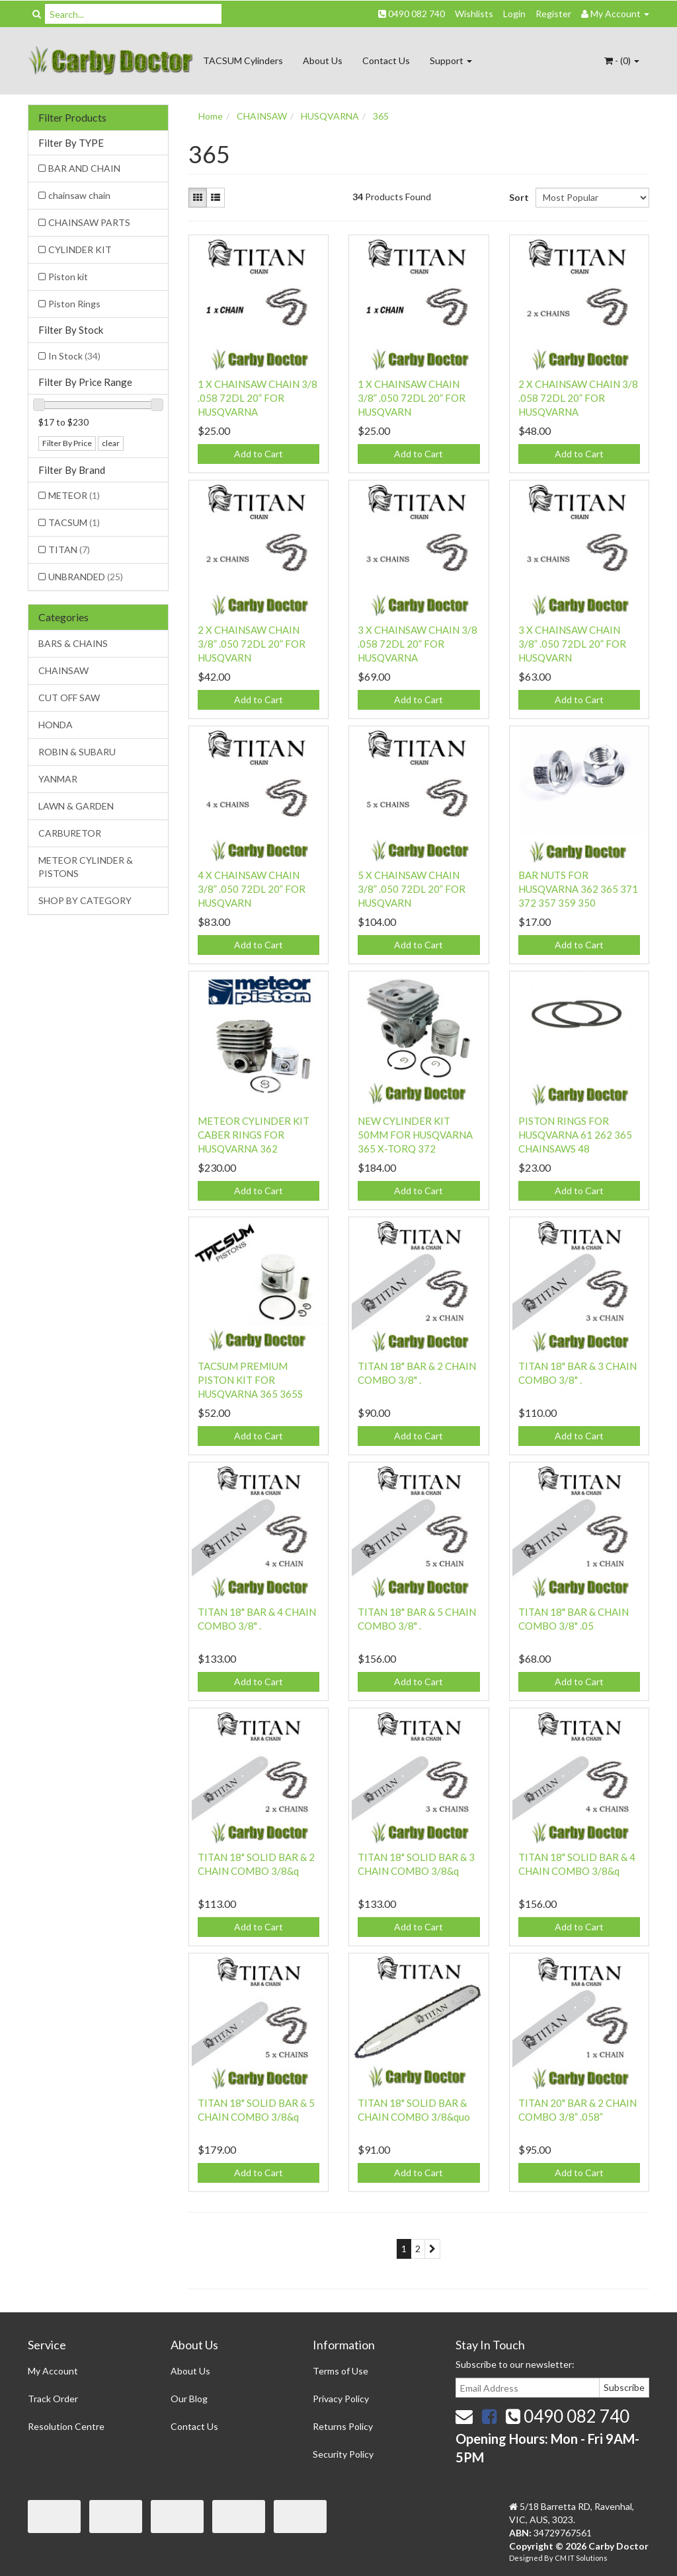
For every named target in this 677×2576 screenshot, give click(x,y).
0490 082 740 (411, 13)
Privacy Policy (341, 2398)
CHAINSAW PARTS (89, 222)
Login (514, 13)
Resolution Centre (66, 2426)
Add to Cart (258, 453)
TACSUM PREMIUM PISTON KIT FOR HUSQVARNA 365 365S (250, 1380)
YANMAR (57, 778)
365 (381, 116)
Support (451, 60)
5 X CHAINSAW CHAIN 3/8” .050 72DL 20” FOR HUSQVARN (411, 889)
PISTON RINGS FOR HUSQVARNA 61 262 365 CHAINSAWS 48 (575, 1135)
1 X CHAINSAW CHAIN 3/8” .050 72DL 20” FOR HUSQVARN (411, 398)
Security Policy (343, 2454)
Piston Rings (74, 303)
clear (111, 443)
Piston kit (68, 276)
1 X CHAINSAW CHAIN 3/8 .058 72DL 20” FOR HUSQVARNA (257, 398)
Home (210, 116)
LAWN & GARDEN (76, 806)
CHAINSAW (63, 670)
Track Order (53, 2398)
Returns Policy (343, 2426)
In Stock (74, 355)
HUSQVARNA (330, 116)
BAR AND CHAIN (84, 168)
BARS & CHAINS (73, 643)
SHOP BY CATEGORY (85, 900)
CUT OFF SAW (69, 697)
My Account (53, 2370)
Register (553, 13)
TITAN (69, 549)
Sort (517, 197)
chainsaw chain (79, 195)
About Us (322, 60)
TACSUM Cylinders (243, 60)
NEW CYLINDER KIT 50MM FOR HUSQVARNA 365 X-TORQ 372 (415, 1135)
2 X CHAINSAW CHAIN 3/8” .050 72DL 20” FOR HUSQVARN (251, 643)
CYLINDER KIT (80, 249)
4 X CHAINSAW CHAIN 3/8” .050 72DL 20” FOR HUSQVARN (251, 889)
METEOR (74, 495)
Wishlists (474, 13)
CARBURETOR (69, 833)
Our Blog (189, 2398)
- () (621, 60)
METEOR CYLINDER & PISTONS (85, 866)
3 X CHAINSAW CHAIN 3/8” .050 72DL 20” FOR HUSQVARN (572, 643)
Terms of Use (340, 2370)
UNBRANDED (85, 576)
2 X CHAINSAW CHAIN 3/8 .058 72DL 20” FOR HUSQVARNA (578, 398)
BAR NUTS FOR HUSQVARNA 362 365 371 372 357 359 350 (578, 889)
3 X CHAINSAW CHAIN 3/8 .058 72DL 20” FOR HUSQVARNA (417, 643)
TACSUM (74, 522)
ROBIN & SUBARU (77, 751)
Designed (526, 2558)
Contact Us (386, 60)
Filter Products (72, 118)
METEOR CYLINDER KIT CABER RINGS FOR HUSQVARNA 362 (253, 1135)
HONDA (55, 724)
